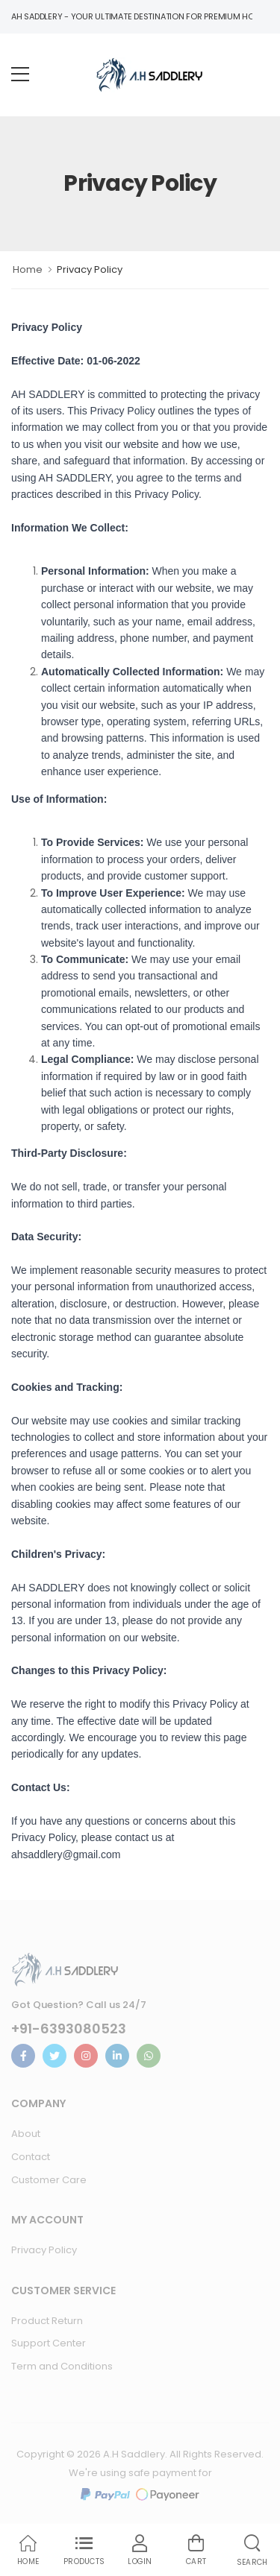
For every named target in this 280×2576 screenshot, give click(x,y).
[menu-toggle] (20, 74)
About (25, 2134)
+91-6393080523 (68, 2029)
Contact (30, 2157)
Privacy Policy (44, 2250)
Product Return (47, 2321)
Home (28, 269)
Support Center (48, 2343)
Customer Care (49, 2180)
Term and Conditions (62, 2366)
